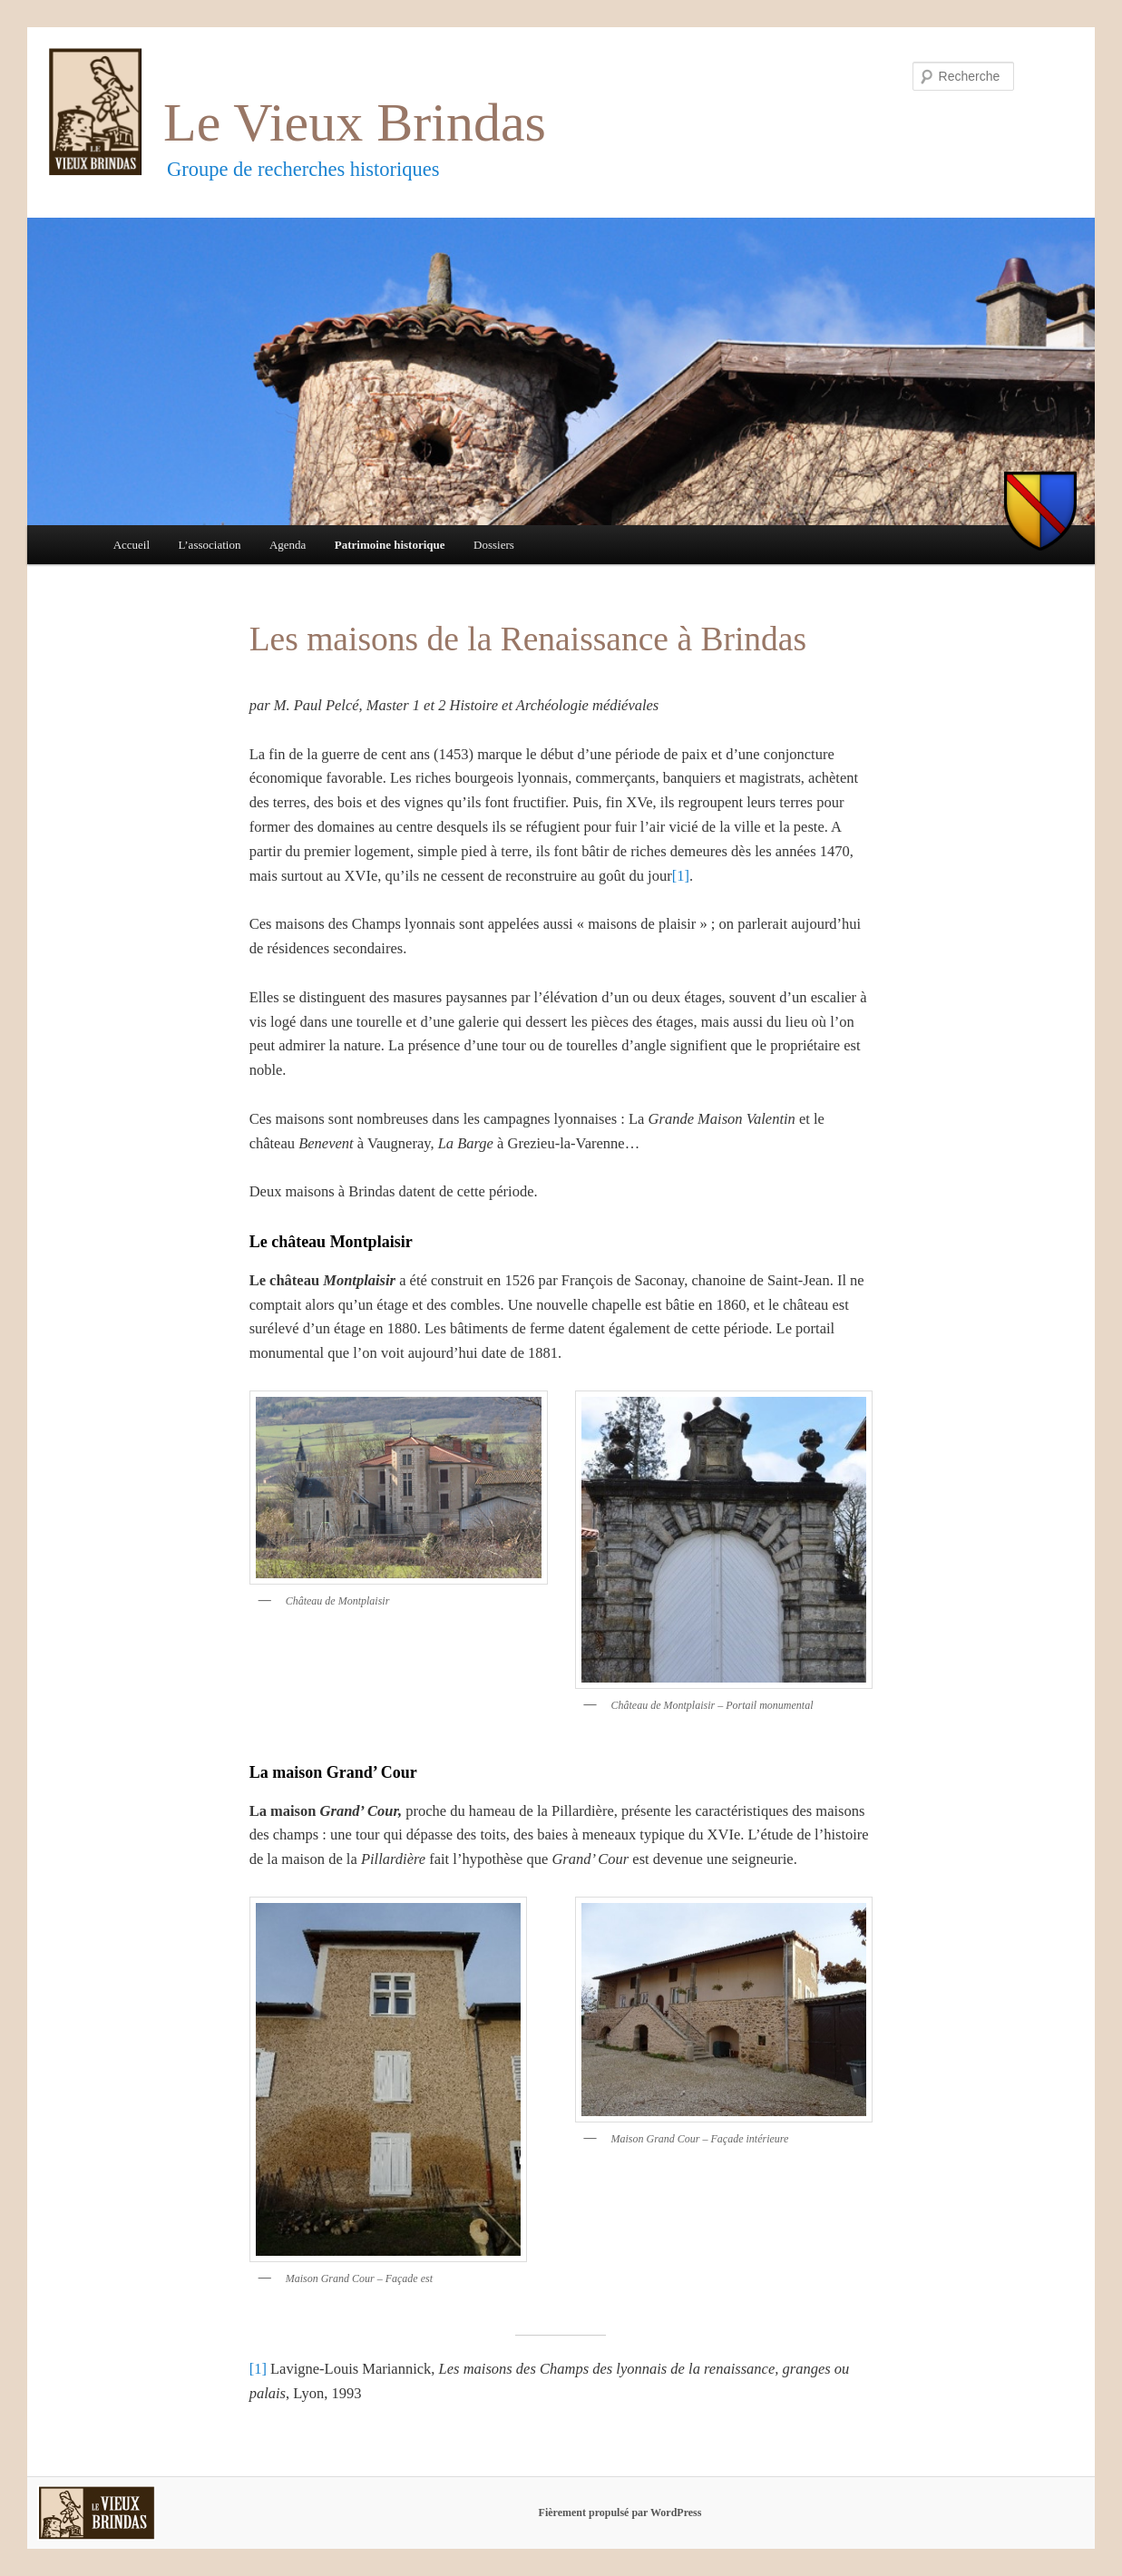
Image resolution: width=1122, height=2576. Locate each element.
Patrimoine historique (390, 544)
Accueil (131, 544)
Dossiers (493, 544)
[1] (680, 875)
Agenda (287, 544)
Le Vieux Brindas (354, 122)
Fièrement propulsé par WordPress (620, 2512)
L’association (210, 544)
